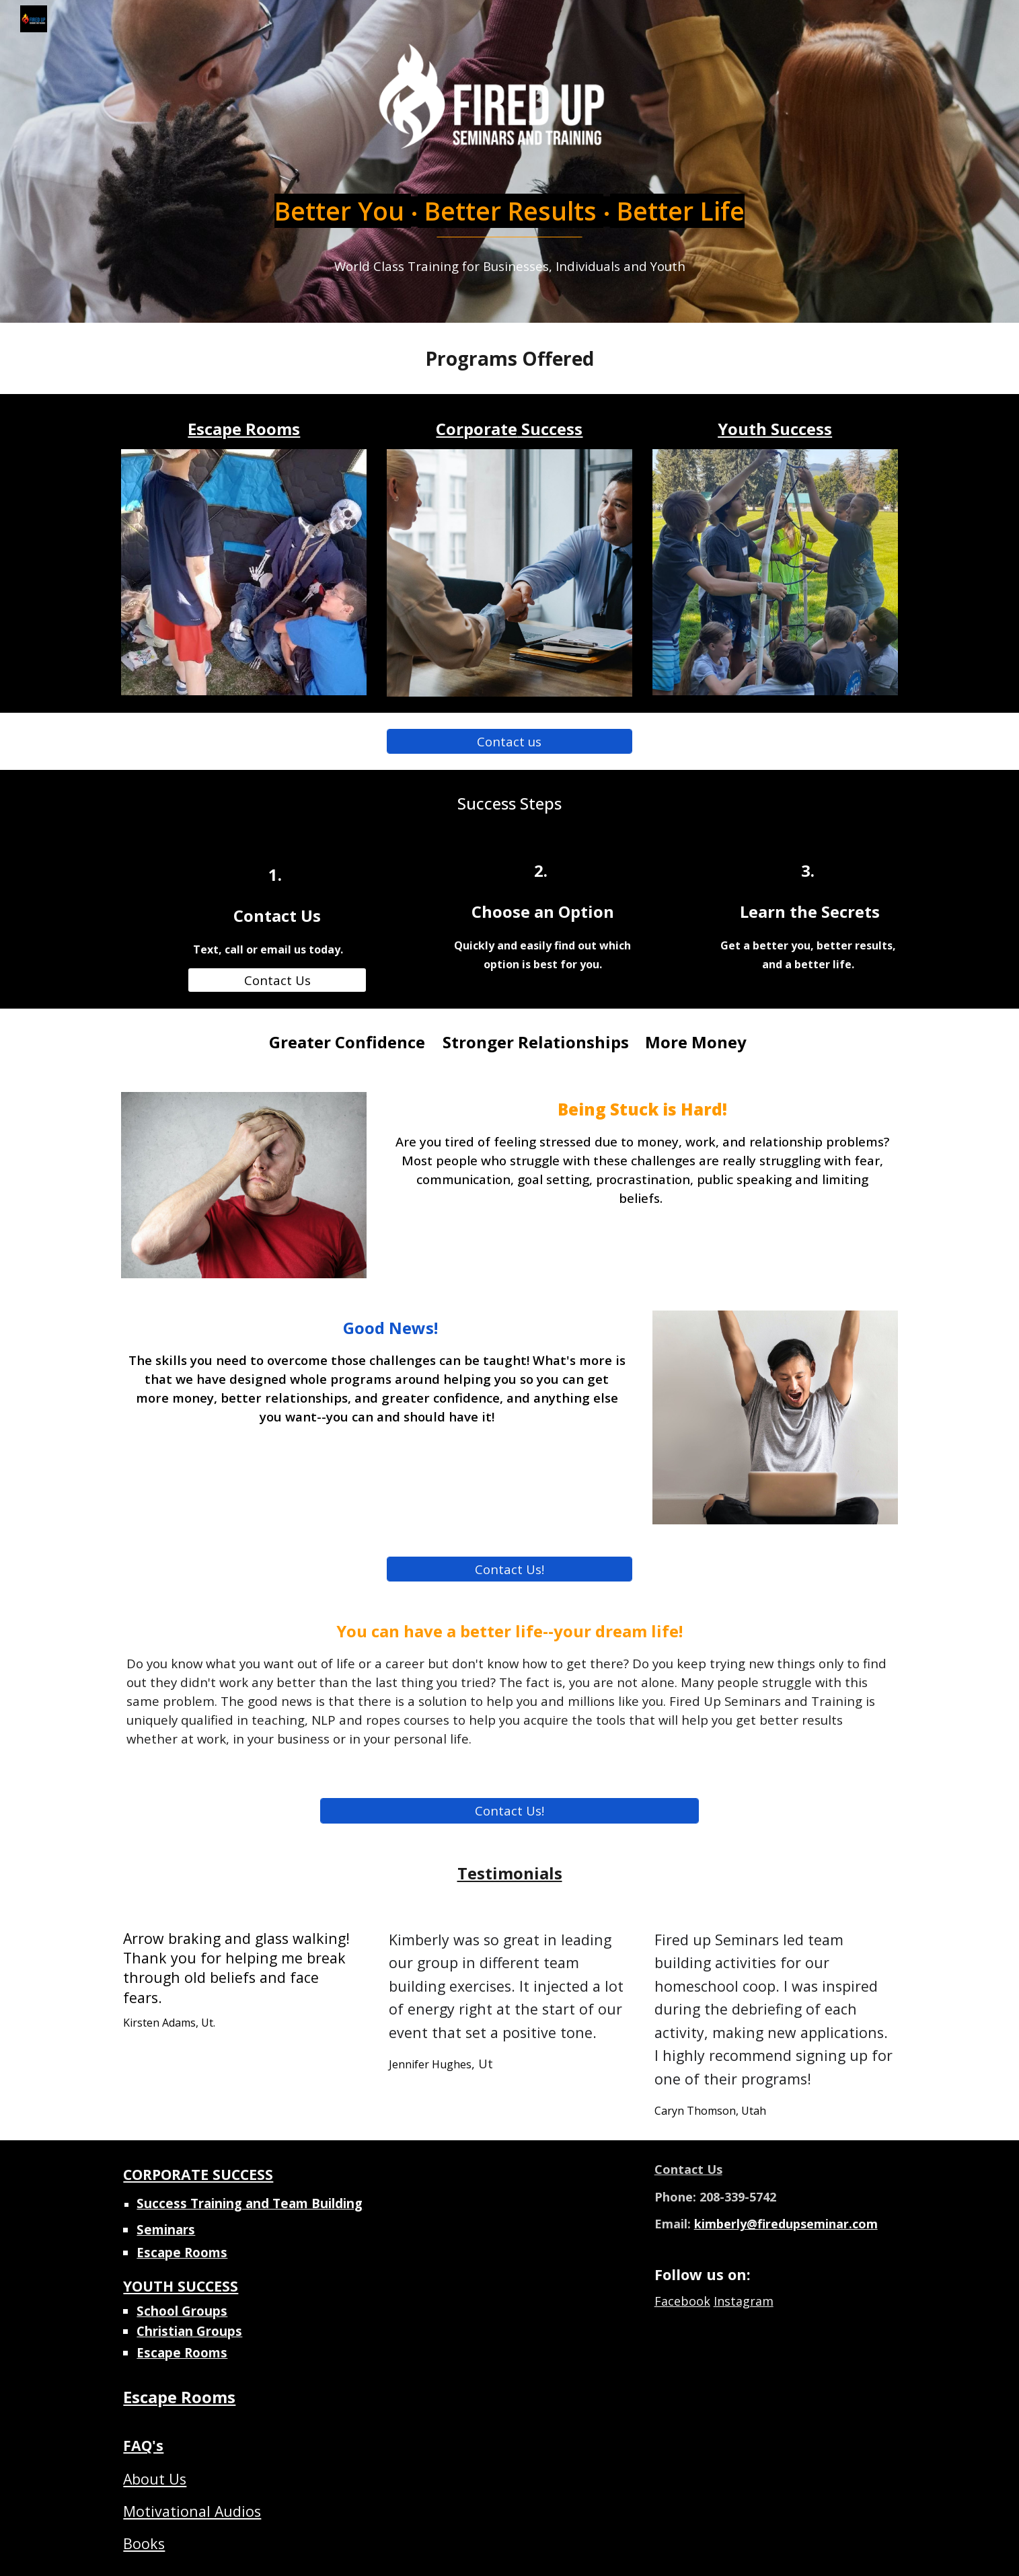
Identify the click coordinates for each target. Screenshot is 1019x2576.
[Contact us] (509, 741)
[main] (509, 222)
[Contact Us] (277, 980)
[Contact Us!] (509, 1569)
